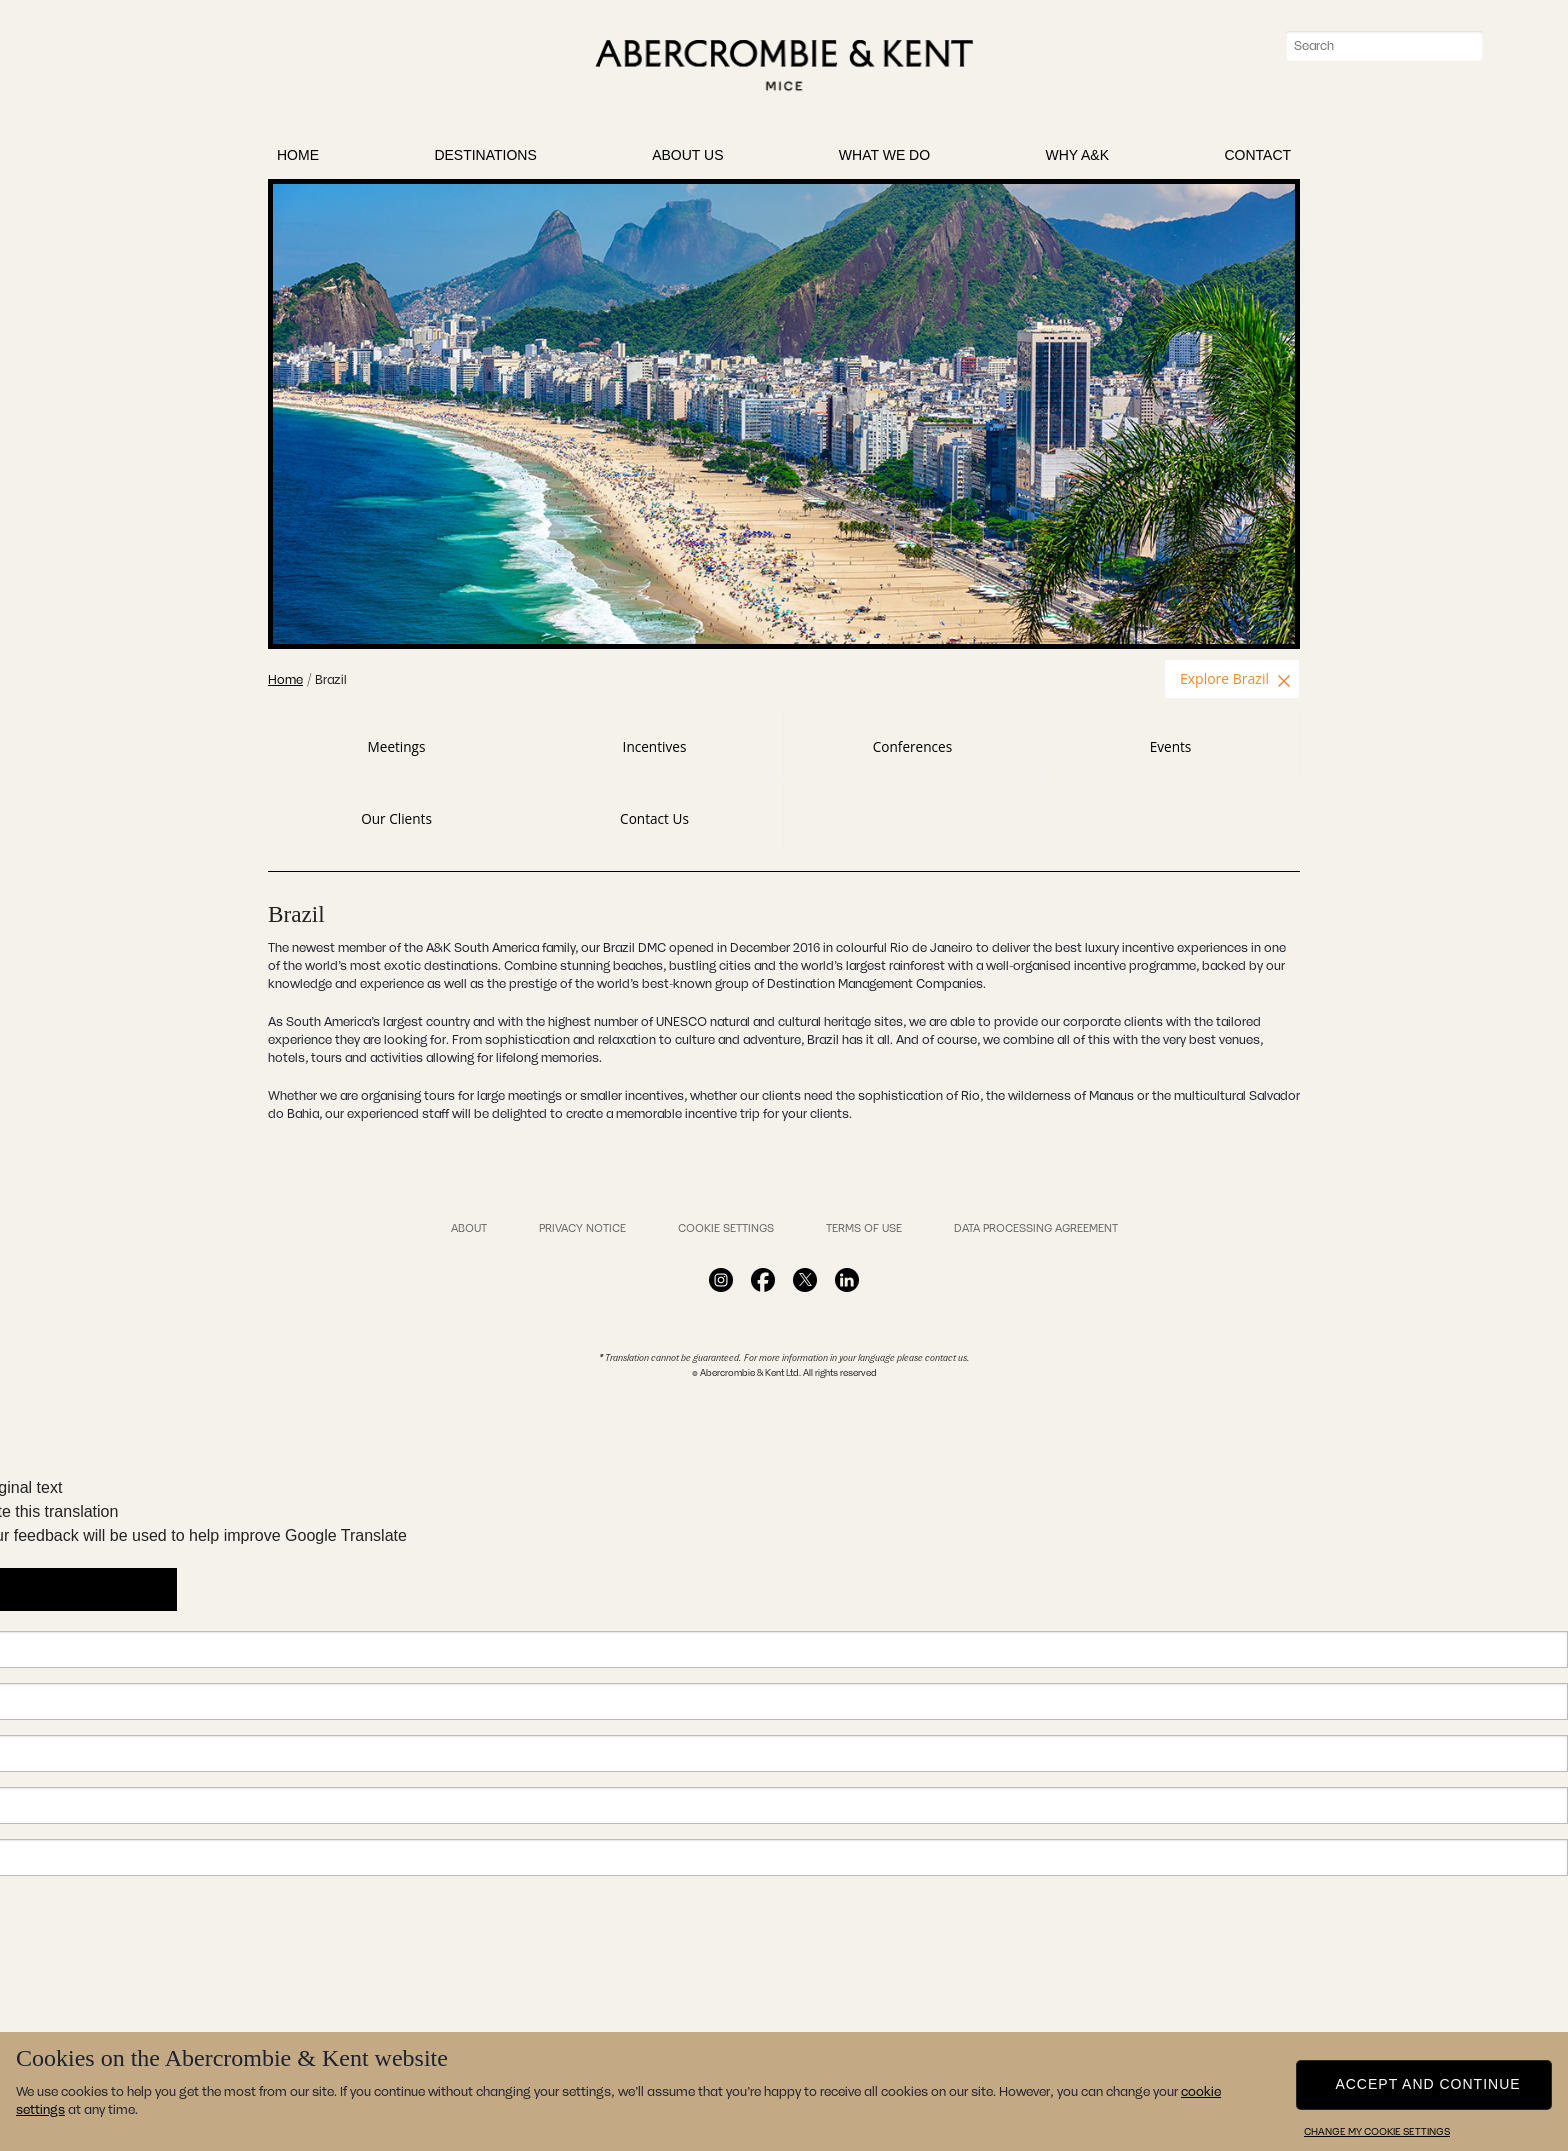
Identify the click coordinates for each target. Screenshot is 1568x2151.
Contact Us (654, 818)
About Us (687, 159)
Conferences (912, 746)
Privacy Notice (582, 1228)
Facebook (721, 1280)
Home (298, 159)
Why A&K (1078, 159)
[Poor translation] (127, 1589)
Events (1171, 746)
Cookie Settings (726, 1228)
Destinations (485, 159)
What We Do (884, 159)
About (469, 1228)
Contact (1257, 159)
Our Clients (396, 818)
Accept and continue (1427, 2083)
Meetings (397, 746)
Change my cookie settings (1377, 2131)
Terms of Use (864, 1228)
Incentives (655, 746)
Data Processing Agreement (1036, 1228)
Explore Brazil (1224, 678)
